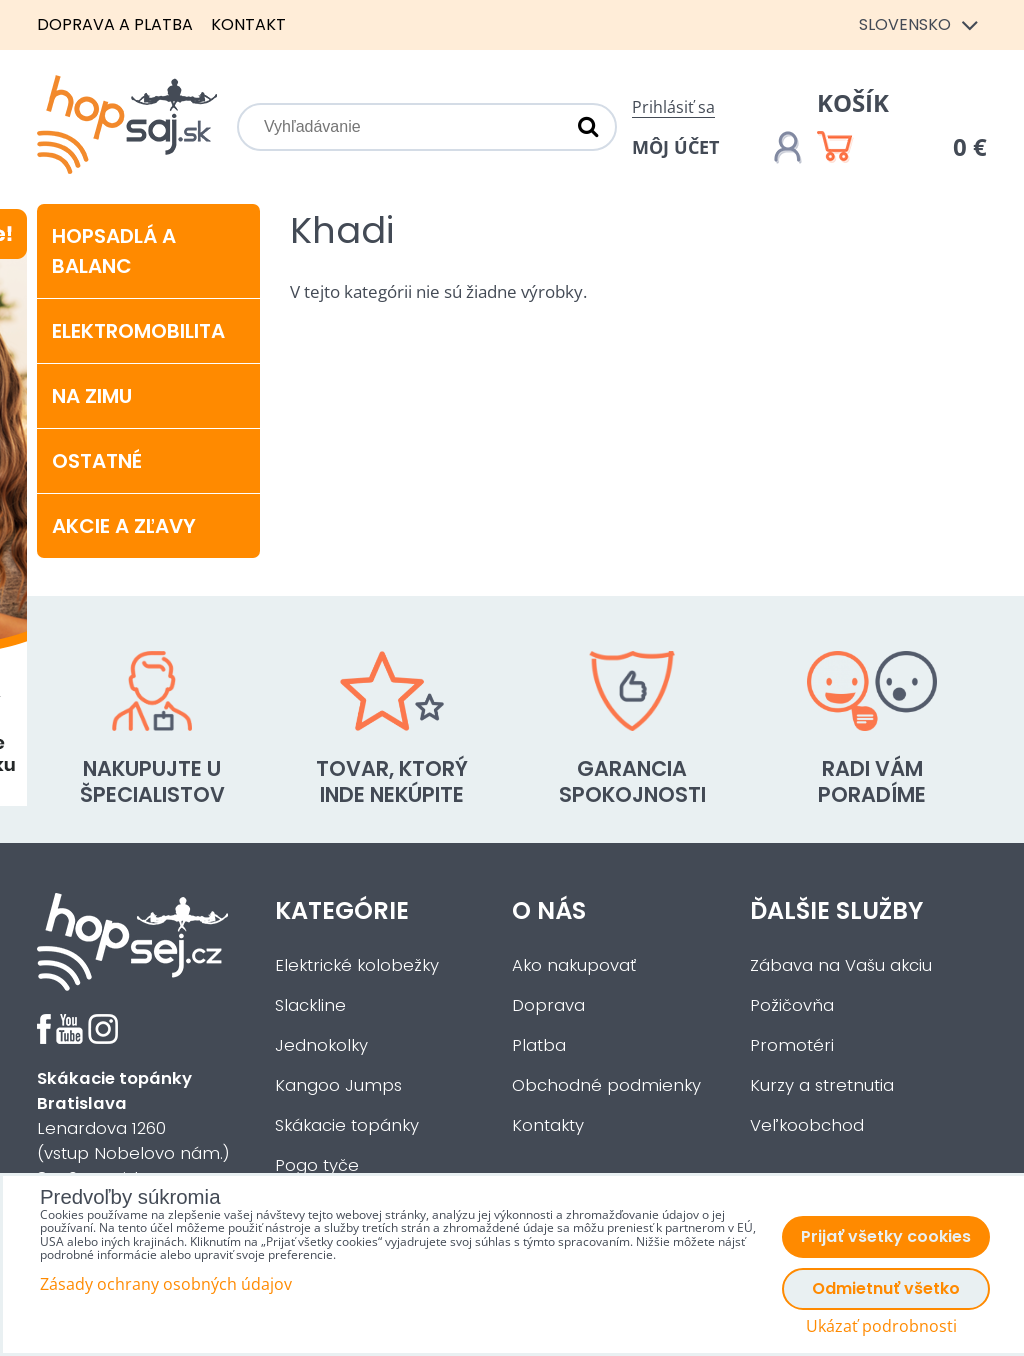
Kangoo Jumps (338, 1085)
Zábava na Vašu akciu (841, 965)
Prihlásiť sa (673, 107)
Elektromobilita (138, 331)
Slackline (310, 1005)
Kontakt (248, 24)
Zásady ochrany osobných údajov (166, 1284)
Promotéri (792, 1045)
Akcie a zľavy (124, 526)
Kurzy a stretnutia (822, 1085)
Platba (539, 1045)
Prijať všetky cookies (886, 1236)
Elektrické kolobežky (357, 965)
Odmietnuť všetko (886, 1288)
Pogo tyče (317, 1165)
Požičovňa (792, 1005)
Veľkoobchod (807, 1125)
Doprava (548, 1005)
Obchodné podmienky (606, 1085)
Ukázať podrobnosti (881, 1326)
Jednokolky (321, 1045)
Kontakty (548, 1125)
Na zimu (92, 396)
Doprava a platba (115, 24)
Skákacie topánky (347, 1125)
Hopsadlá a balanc (114, 251)
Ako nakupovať (574, 965)
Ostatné (97, 461)
